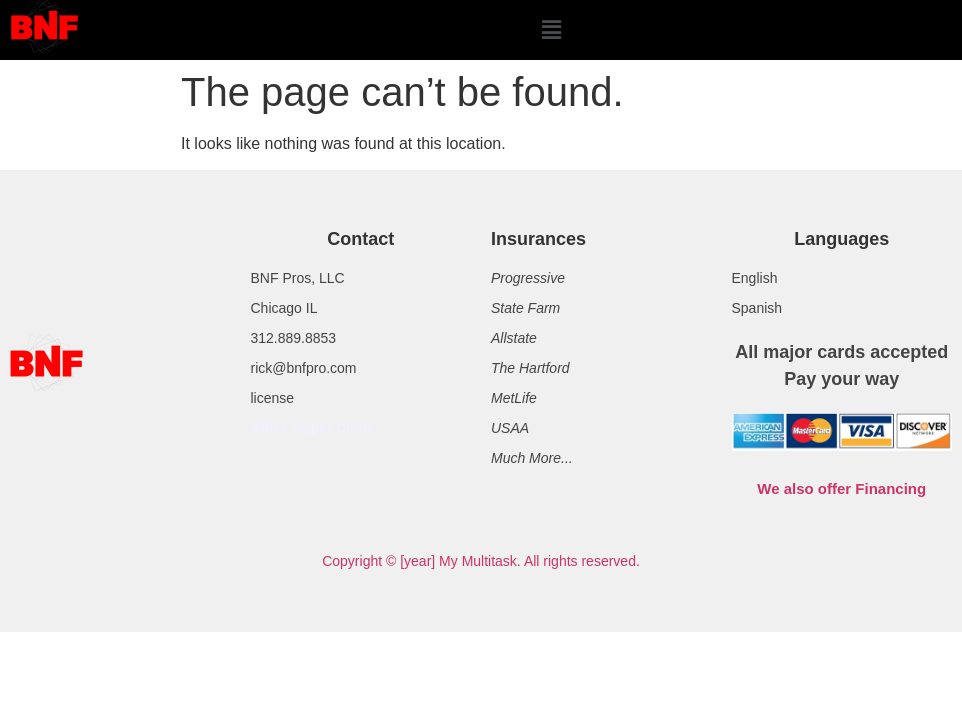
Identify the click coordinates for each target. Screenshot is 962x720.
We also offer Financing (841, 488)
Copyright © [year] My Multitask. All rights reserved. (481, 561)
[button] (551, 30)
